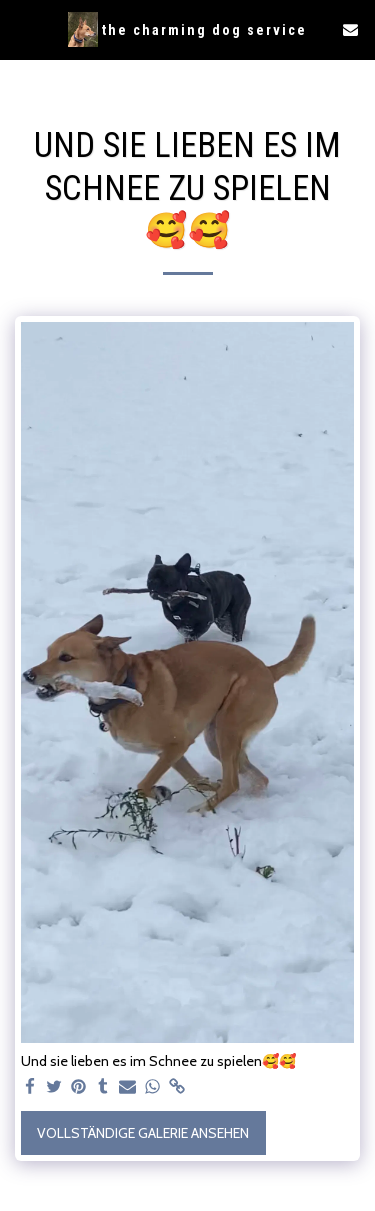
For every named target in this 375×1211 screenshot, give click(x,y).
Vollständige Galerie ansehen (143, 1133)
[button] (22, 29)
